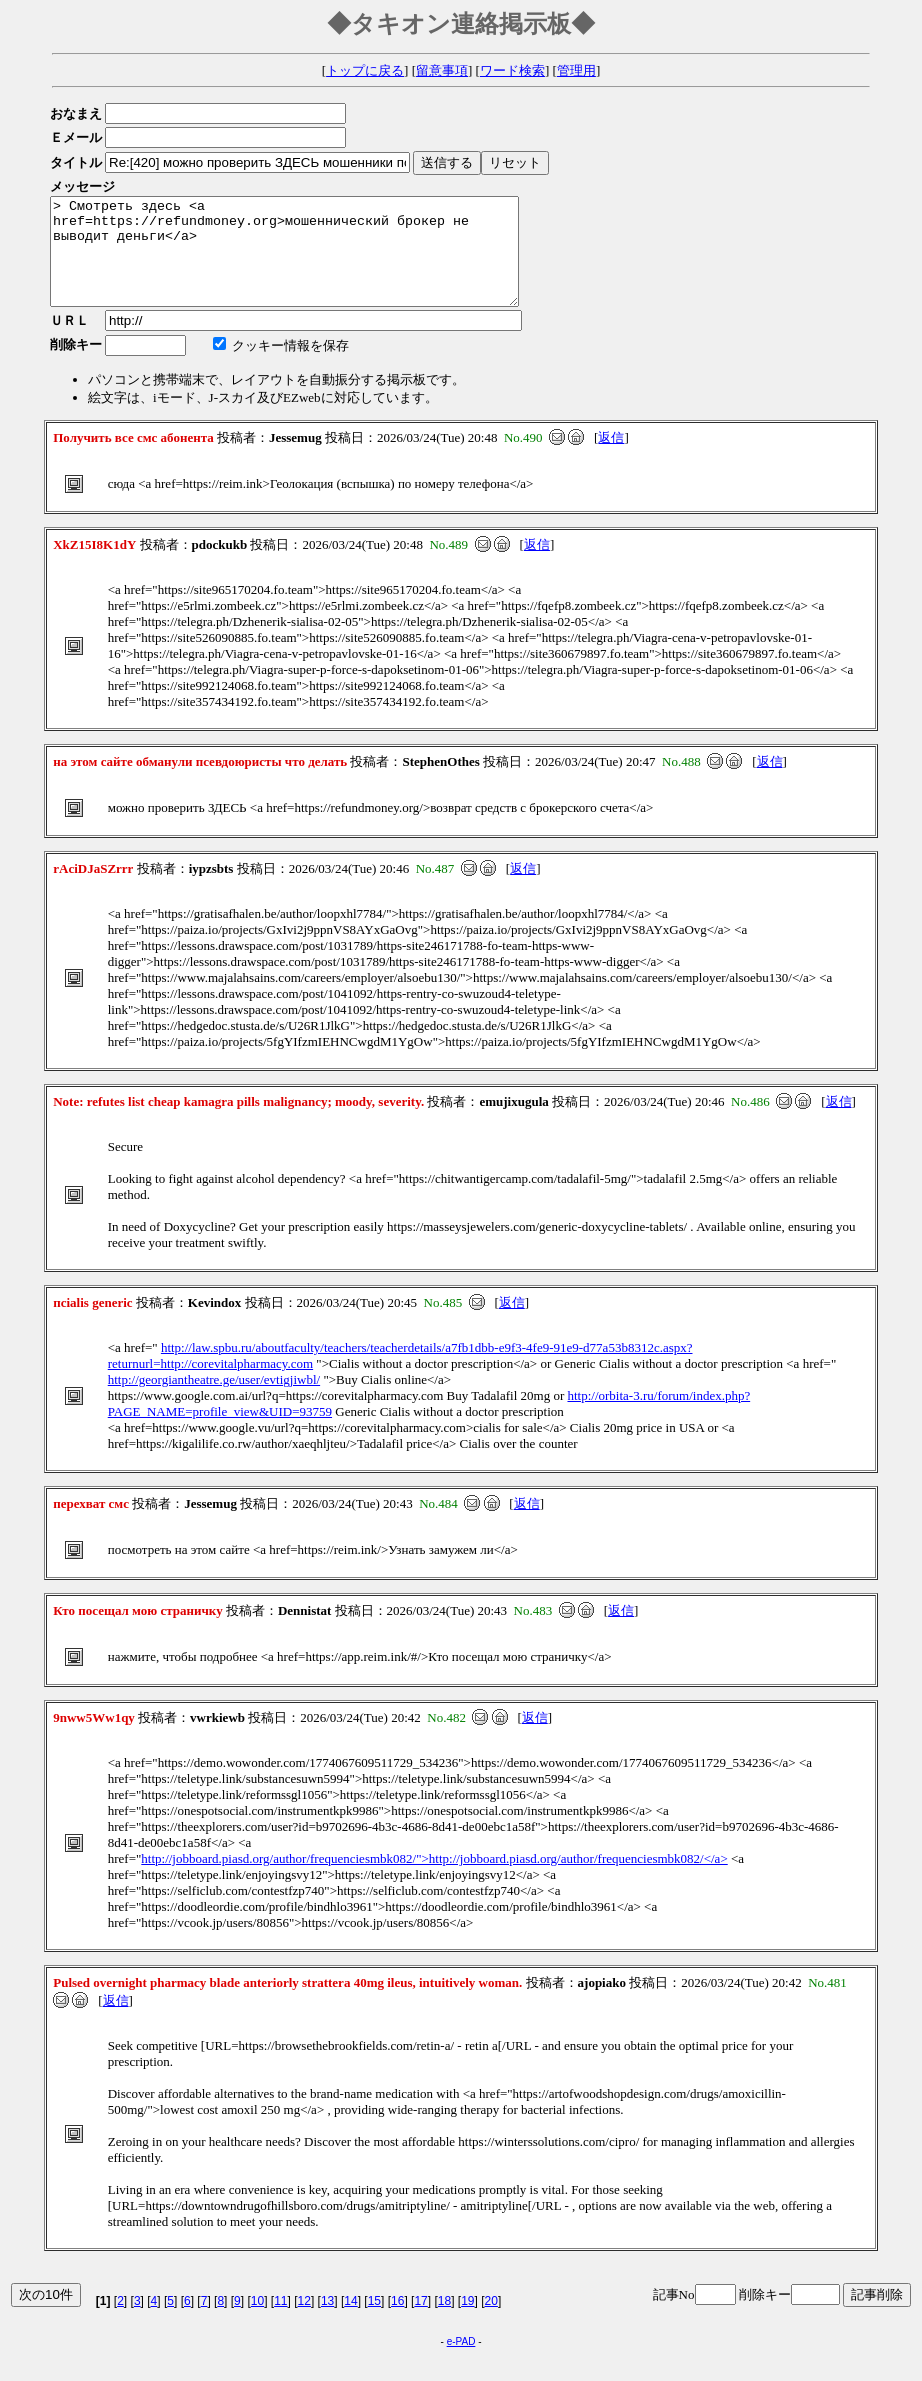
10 (257, 2322)
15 (374, 2322)
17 (420, 2322)
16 (397, 2322)
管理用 (576, 70)
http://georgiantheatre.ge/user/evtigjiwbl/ (214, 1400)
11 (280, 2322)
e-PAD (461, 2362)
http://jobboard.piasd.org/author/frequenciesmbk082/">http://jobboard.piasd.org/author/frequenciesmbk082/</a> (434, 1879)
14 (350, 2322)
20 (491, 2322)
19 (467, 2322)
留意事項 (442, 70)
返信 (611, 458)
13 (327, 2322)
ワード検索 (512, 70)
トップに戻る (365, 70)
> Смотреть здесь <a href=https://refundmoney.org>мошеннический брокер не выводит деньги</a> (312, 262)
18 (444, 2322)
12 (304, 2322)
